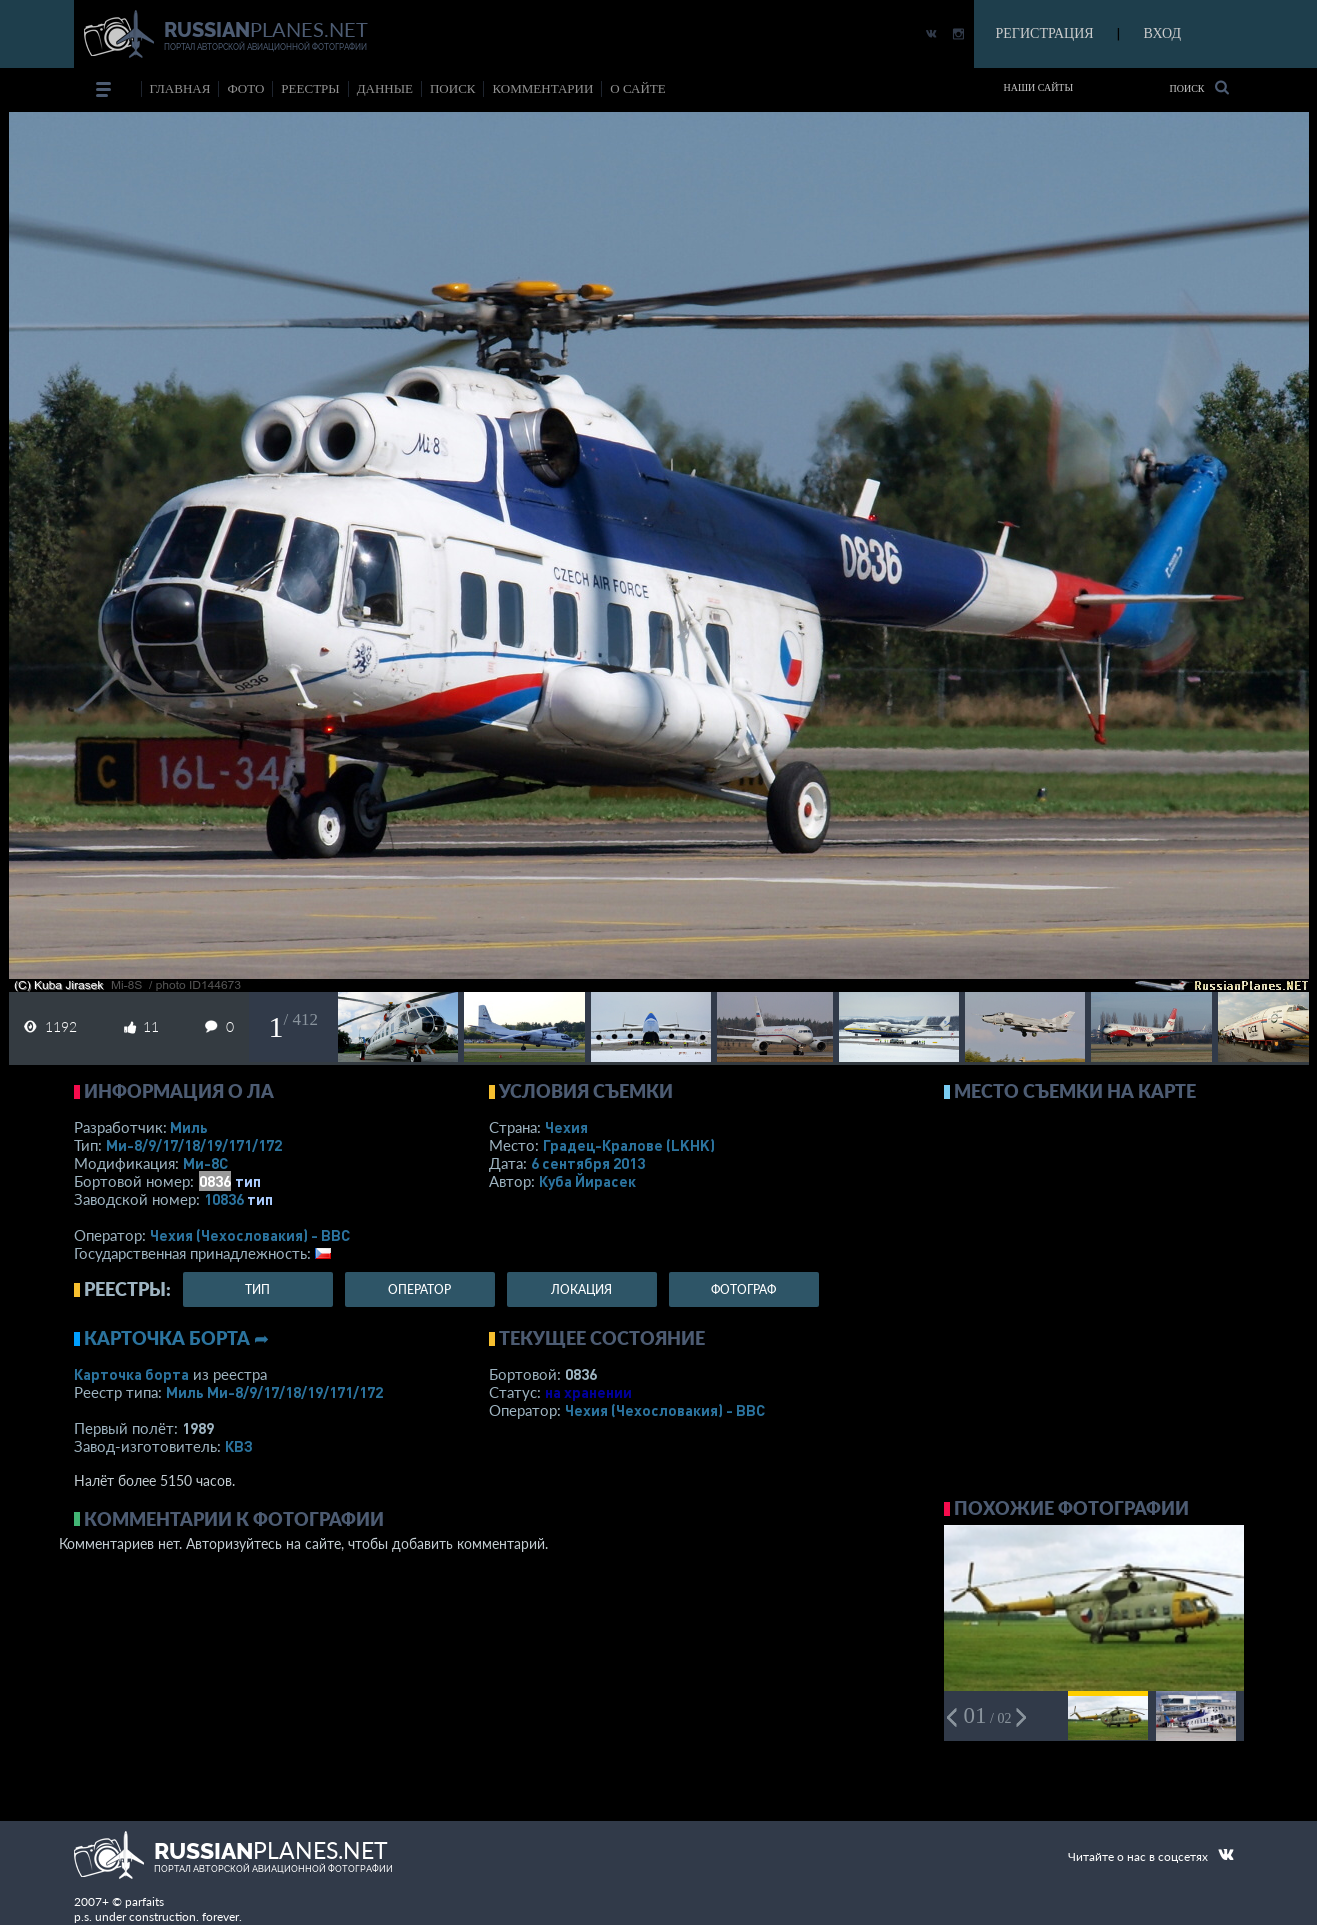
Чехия (566, 1127)
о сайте (637, 88)
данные (385, 88)
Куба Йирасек (587, 1181)
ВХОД (1162, 33)
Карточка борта (131, 1374)
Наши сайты (1039, 87)
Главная (180, 88)
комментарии (542, 88)
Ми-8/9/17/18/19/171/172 (194, 1145)
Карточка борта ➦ (176, 1338)
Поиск (1198, 87)
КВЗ (239, 1446)
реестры (310, 88)
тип (248, 1181)
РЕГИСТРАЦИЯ (1045, 33)
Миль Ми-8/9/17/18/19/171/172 (274, 1392)
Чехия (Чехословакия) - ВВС (250, 1235)
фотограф (743, 1289)
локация (581, 1289)
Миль (189, 1127)
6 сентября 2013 (588, 1163)
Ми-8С (205, 1163)
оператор (419, 1289)
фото (245, 88)
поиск (453, 88)
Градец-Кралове (629, 1145)
